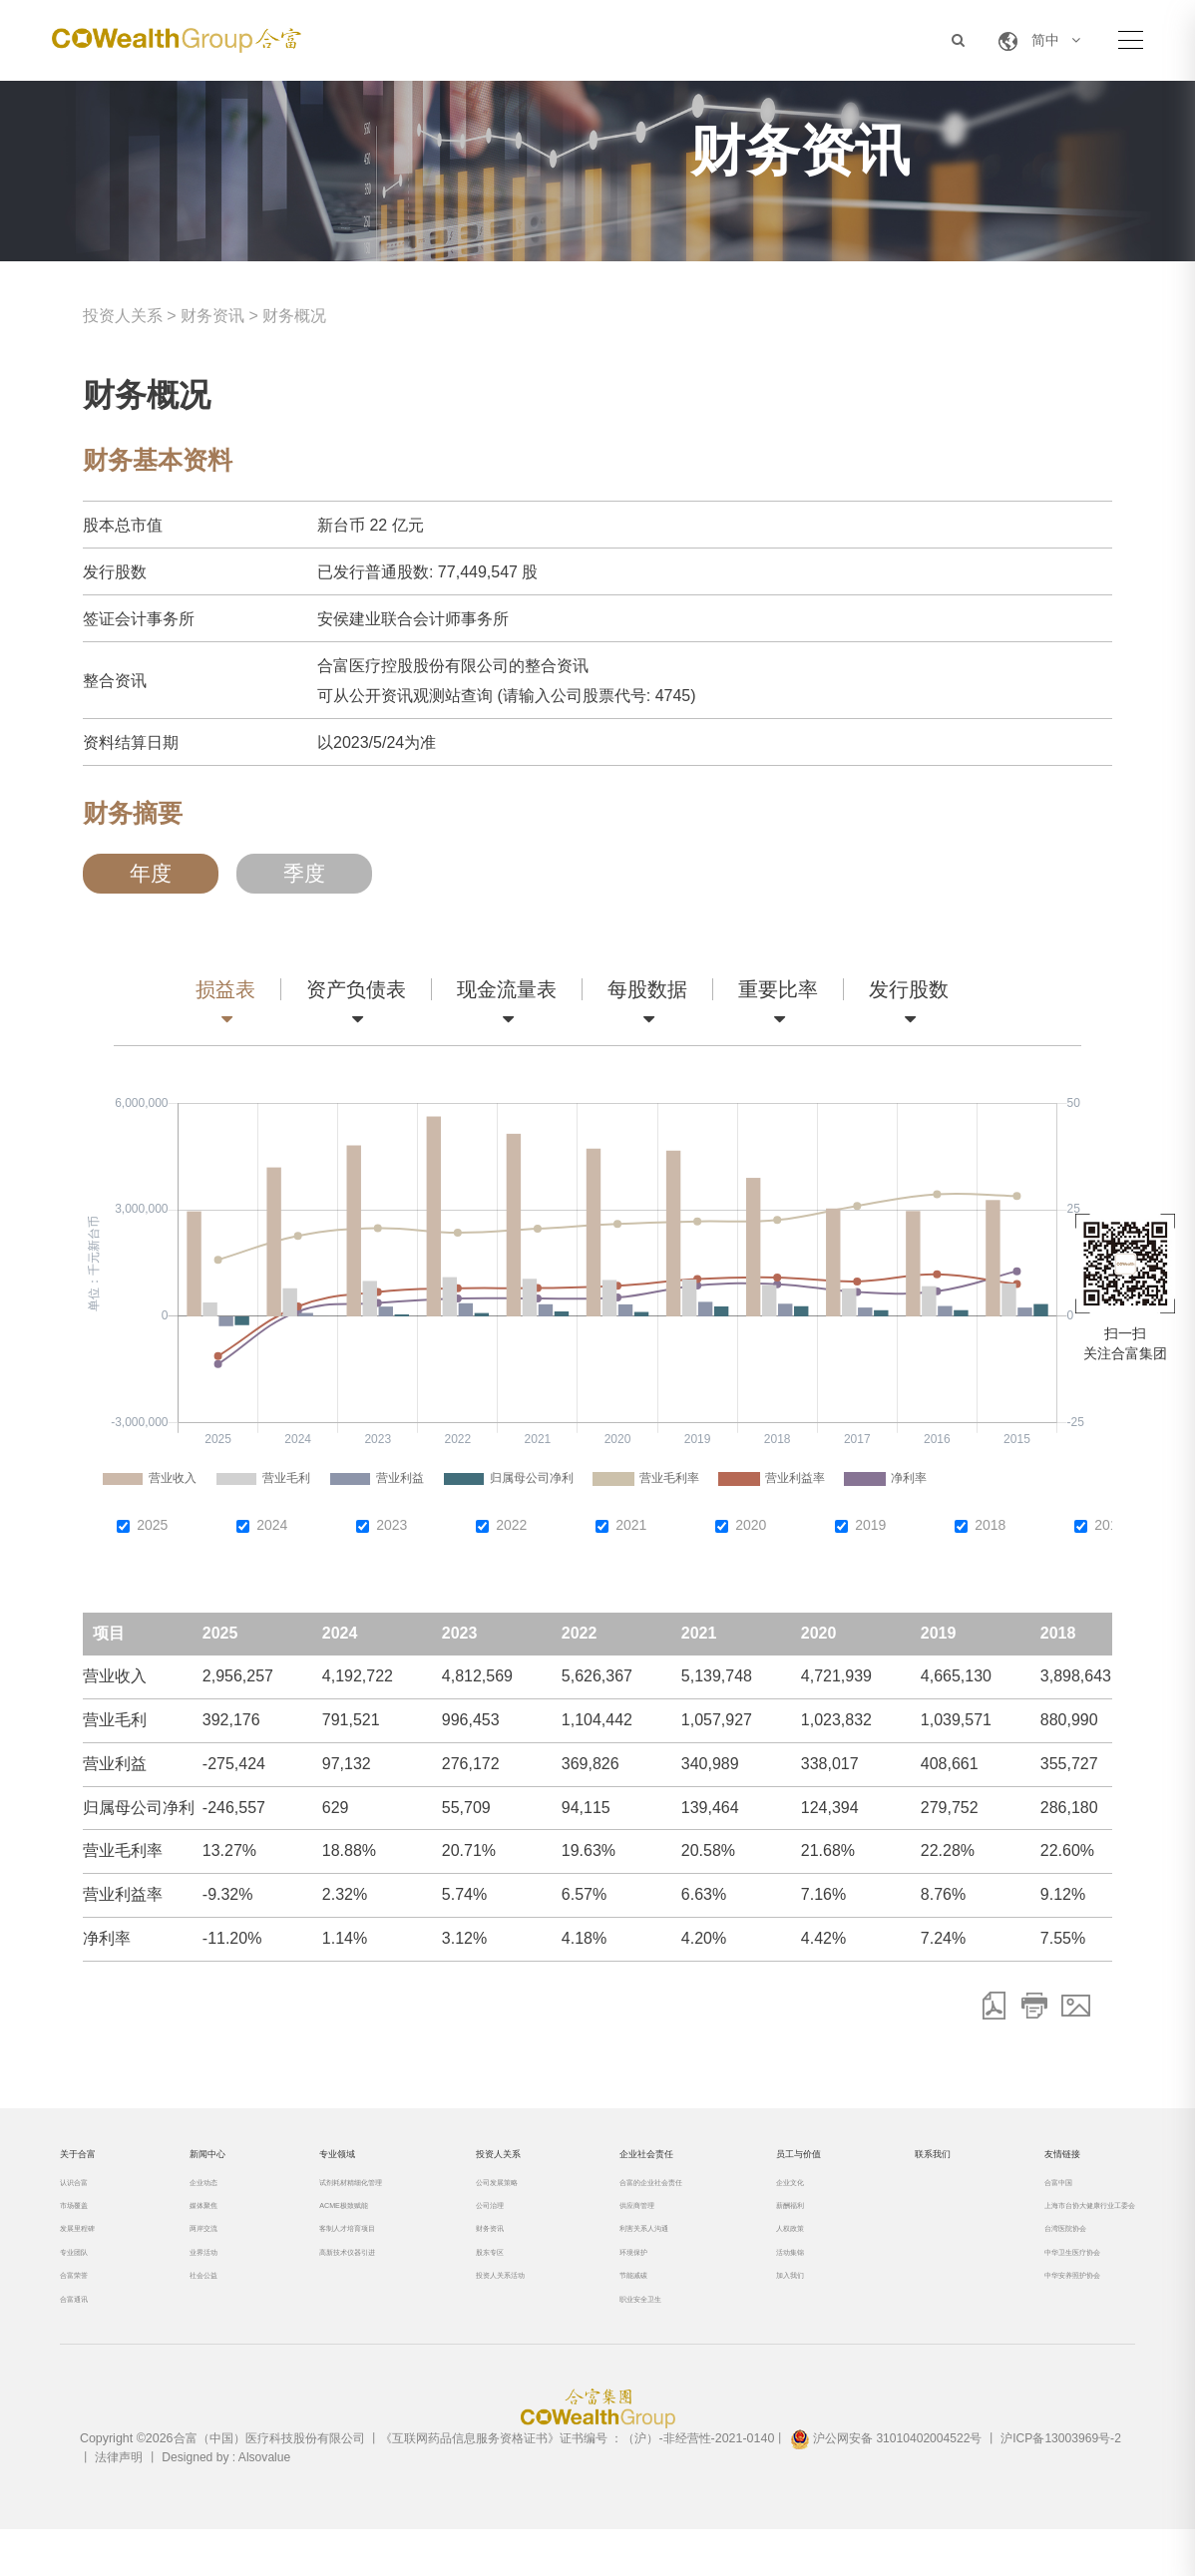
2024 (271, 1525)
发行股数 (909, 989)
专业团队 (84, 2284)
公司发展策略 (481, 2199)
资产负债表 (356, 989)
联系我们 (898, 2162)
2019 (870, 1525)
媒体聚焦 (197, 2227)
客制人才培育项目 (335, 2255)
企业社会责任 (626, 2162)
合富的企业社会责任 (632, 2199)
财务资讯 (212, 315)
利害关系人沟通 (620, 2255)
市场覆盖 (84, 2227)
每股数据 (647, 989)
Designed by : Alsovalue (228, 2504)
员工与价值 (776, 2162)
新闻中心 (205, 2162)
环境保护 (602, 2284)
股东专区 (469, 2284)
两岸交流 (197, 2255)
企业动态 (197, 2199)
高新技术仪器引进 (335, 2284)
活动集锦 (760, 2284)
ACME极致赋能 (329, 2227)
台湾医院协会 (1015, 2255)
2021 (630, 1525)
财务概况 (294, 315)
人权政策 (760, 2255)
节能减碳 (602, 2312)
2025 (152, 1525)
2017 (1109, 1525)
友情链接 (1011, 2162)
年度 (151, 874)
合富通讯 (84, 2341)
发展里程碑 (90, 2255)
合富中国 (1003, 2199)
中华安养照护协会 (1027, 2312)
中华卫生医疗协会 (1027, 2284)
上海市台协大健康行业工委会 (1057, 2227)
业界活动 (197, 2284)
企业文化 (760, 2199)
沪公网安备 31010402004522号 (887, 2486)
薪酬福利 (760, 2227)
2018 (990, 1525)
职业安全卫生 (614, 2341)
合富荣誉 (84, 2312)
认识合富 (84, 2199)
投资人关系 (123, 315)
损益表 (225, 989)
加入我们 (760, 2312)
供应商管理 (608, 2227)
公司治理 (469, 2227)
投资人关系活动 (487, 2312)
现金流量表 (507, 989)
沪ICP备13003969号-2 (1065, 2486)
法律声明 (119, 2504)
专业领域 (319, 2162)
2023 (391, 1525)
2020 (750, 1525)
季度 (304, 874)
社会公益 (197, 2312)
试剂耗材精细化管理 (341, 2199)
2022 (511, 1525)
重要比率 (778, 989)
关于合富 (92, 2162)
